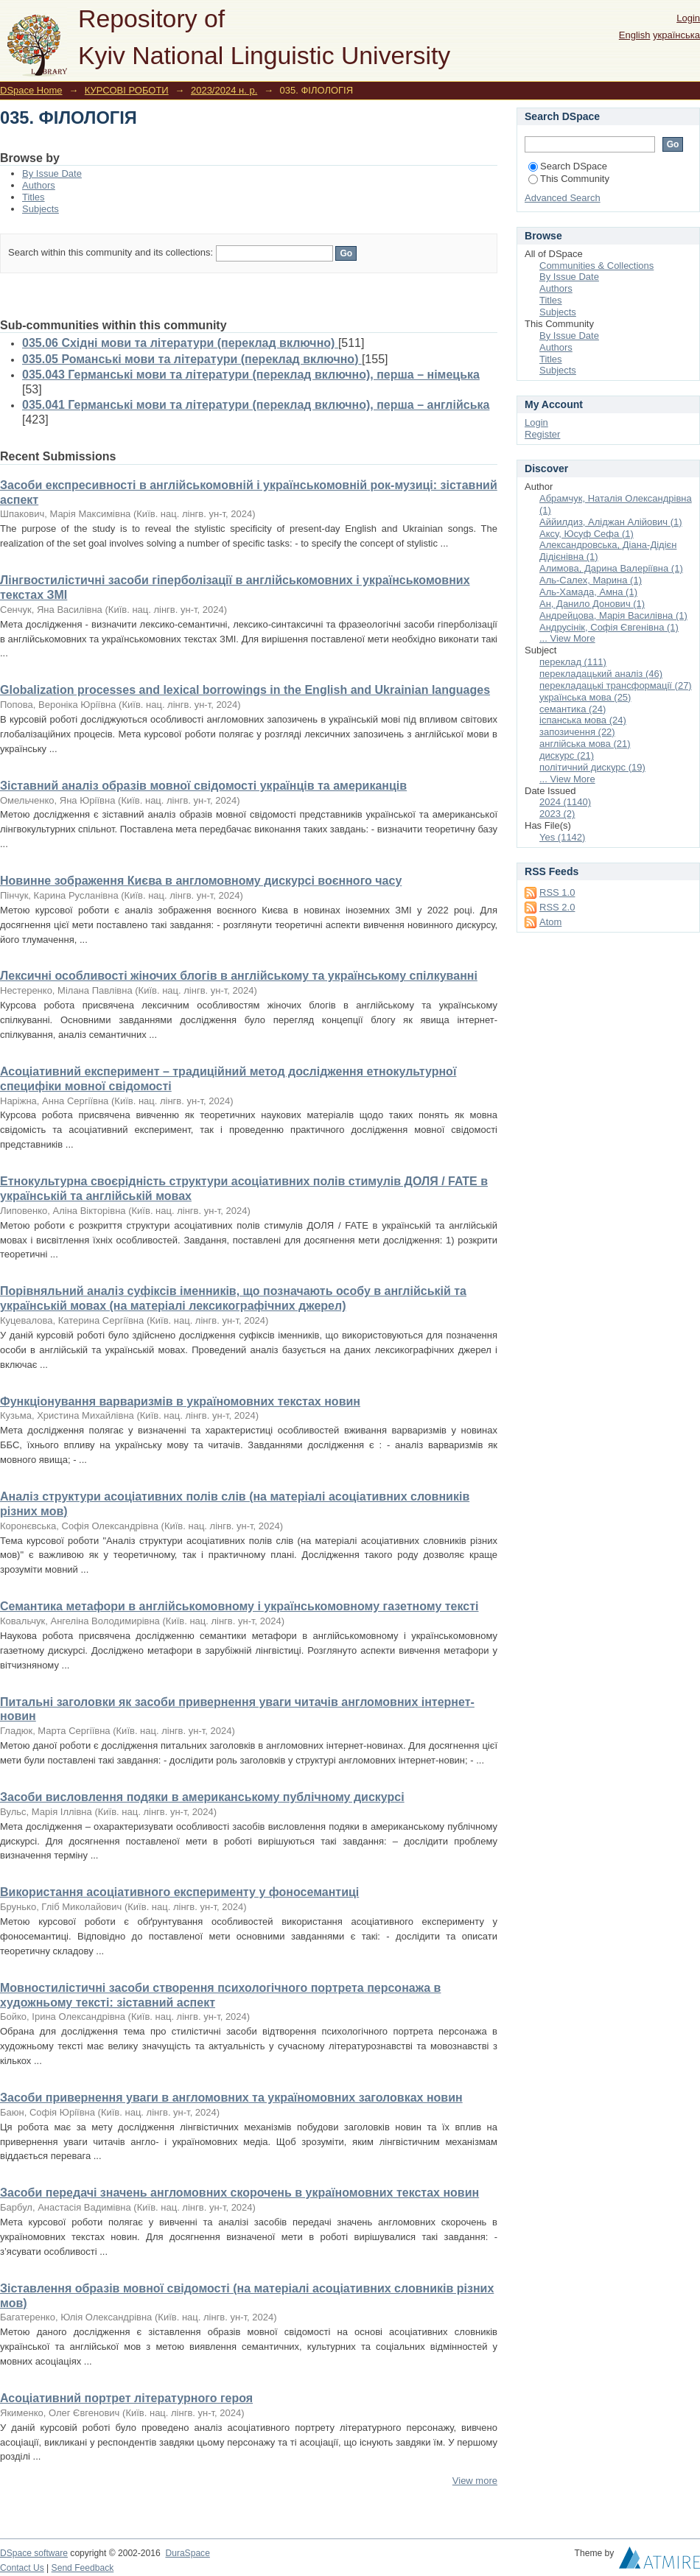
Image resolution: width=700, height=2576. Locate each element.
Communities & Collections (596, 265)
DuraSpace (187, 2553)
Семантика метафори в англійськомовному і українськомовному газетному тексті (239, 1606)
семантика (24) (572, 709)
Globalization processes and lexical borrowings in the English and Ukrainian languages (245, 690)
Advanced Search (563, 197)
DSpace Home (31, 90)
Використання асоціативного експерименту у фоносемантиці (179, 1892)
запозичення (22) (577, 731)
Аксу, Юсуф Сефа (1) (586, 533)
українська (676, 35)
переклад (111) (572, 661)
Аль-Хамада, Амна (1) (588, 591)
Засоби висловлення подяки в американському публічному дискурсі (202, 1797)
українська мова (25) (585, 697)
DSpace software (34, 2553)
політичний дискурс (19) (592, 767)
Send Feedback (83, 2568)
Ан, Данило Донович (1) (592, 603)
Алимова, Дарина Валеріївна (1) (611, 568)
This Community (568, 178)
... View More (567, 638)
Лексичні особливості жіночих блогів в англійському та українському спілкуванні (238, 975)
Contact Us (22, 2568)
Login (688, 18)
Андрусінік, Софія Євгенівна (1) (609, 627)
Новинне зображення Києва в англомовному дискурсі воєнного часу (201, 880)
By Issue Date (52, 173)
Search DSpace (567, 166)
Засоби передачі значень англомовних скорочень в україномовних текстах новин (239, 2192)
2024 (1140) (565, 801)
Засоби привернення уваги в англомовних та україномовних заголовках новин (231, 2097)
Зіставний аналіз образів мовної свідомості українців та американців (203, 785)
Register (542, 434)
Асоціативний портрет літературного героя (126, 2398)
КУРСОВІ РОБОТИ (127, 90)
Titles (33, 197)
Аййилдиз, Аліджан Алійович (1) (610, 521)
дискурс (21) (566, 755)
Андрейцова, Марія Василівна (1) (613, 615)
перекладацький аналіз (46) (600, 673)
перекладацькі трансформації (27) (615, 685)
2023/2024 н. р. (224, 90)
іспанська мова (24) (582, 720)
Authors (38, 185)
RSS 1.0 (557, 892)
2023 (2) (557, 813)
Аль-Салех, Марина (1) (590, 580)
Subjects (40, 208)
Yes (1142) (562, 837)
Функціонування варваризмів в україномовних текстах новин (180, 1401)
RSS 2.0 (557, 907)
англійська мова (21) (585, 743)
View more (474, 2480)
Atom (550, 921)
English (635, 35)
